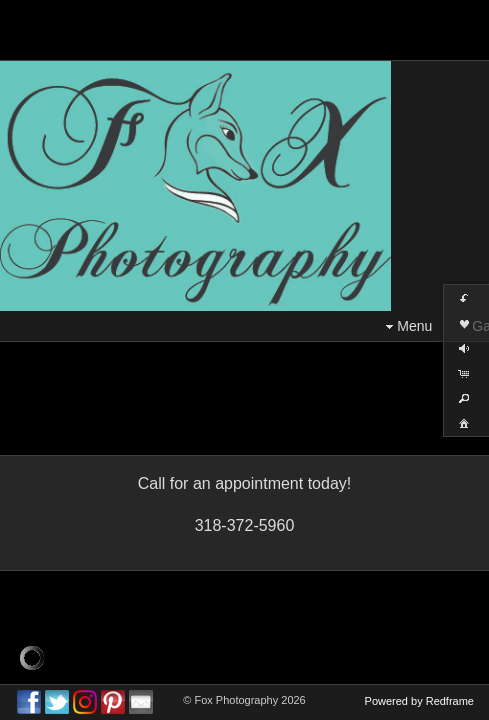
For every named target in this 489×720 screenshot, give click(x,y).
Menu (406, 326)
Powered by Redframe (419, 701)
